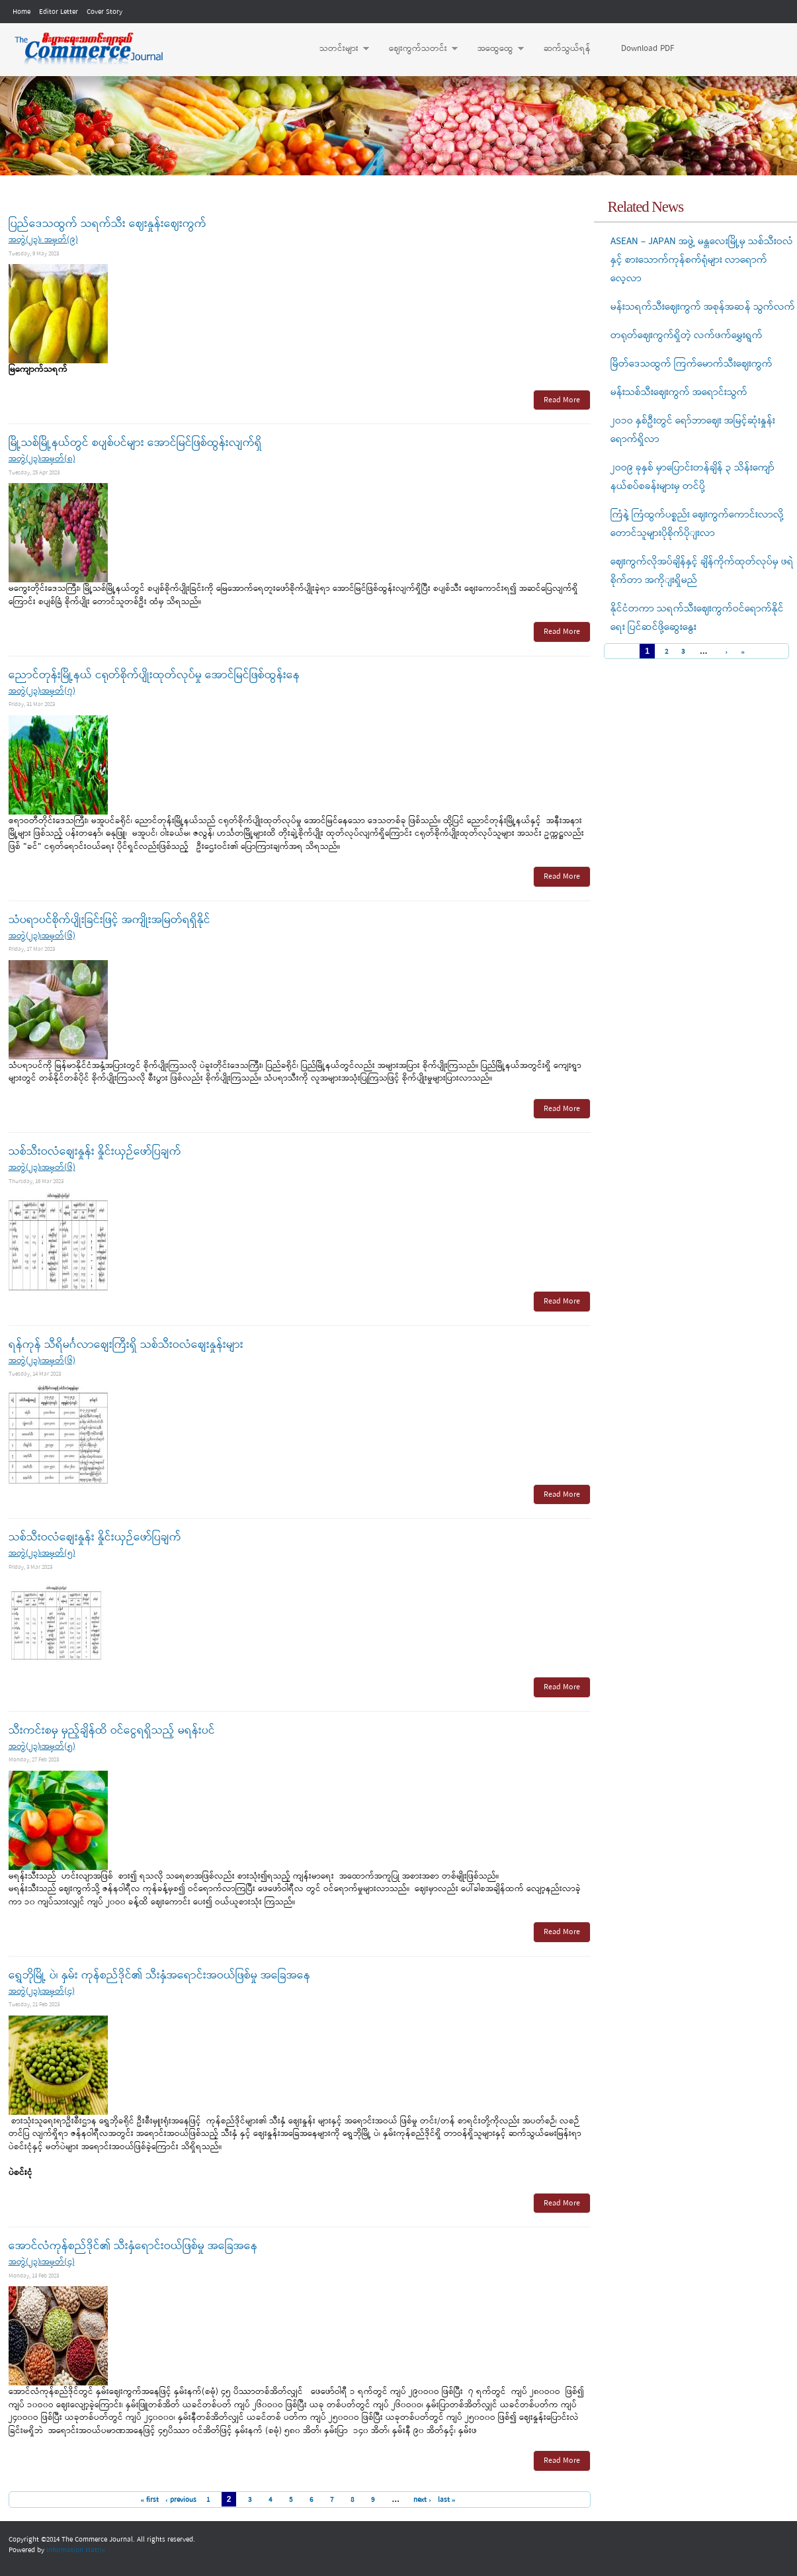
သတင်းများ (337, 49)
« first (149, 2500)
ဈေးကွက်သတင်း (417, 49)
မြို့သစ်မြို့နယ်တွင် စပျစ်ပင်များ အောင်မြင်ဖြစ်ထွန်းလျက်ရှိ (135, 443)
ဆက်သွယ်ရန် (567, 49)
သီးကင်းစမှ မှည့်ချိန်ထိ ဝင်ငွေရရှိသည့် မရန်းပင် (112, 1730)
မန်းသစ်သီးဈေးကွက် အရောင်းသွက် (678, 392)
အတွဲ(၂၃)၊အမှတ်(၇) (42, 691)
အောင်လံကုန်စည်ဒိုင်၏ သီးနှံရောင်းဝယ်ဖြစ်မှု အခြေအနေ (133, 2246)
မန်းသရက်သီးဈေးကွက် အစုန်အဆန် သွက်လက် (702, 307)
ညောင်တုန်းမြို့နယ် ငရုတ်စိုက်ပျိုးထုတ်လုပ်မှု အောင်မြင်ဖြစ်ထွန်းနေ (154, 675)
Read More (562, 400)
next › (422, 2500)
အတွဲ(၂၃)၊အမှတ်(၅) (42, 1553)
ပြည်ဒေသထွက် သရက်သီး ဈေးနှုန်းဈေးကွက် (107, 224)
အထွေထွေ (494, 49)
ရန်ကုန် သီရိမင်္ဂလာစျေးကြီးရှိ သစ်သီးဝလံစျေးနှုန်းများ (126, 1345)
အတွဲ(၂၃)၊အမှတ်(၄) (42, 1991)
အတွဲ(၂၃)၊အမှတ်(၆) (42, 936)
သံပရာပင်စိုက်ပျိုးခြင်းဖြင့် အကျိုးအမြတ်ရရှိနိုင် (109, 920)
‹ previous (180, 2500)
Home (21, 12)
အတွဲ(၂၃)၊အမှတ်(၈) (42, 459)
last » (447, 2500)
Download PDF (647, 49)
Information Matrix (75, 2550)
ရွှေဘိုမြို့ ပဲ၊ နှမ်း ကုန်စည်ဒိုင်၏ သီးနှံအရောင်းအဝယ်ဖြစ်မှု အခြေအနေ (159, 1975)
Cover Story (104, 12)
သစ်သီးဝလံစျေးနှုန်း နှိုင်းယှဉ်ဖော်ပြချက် (95, 1151)
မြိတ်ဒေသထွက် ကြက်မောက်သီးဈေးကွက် (691, 364)
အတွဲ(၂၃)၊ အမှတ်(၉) (43, 240)
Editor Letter (58, 12)
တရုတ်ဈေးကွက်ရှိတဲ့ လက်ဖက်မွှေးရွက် (686, 335)
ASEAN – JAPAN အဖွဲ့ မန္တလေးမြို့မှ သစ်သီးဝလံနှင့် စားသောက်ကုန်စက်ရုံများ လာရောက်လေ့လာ (701, 260)
